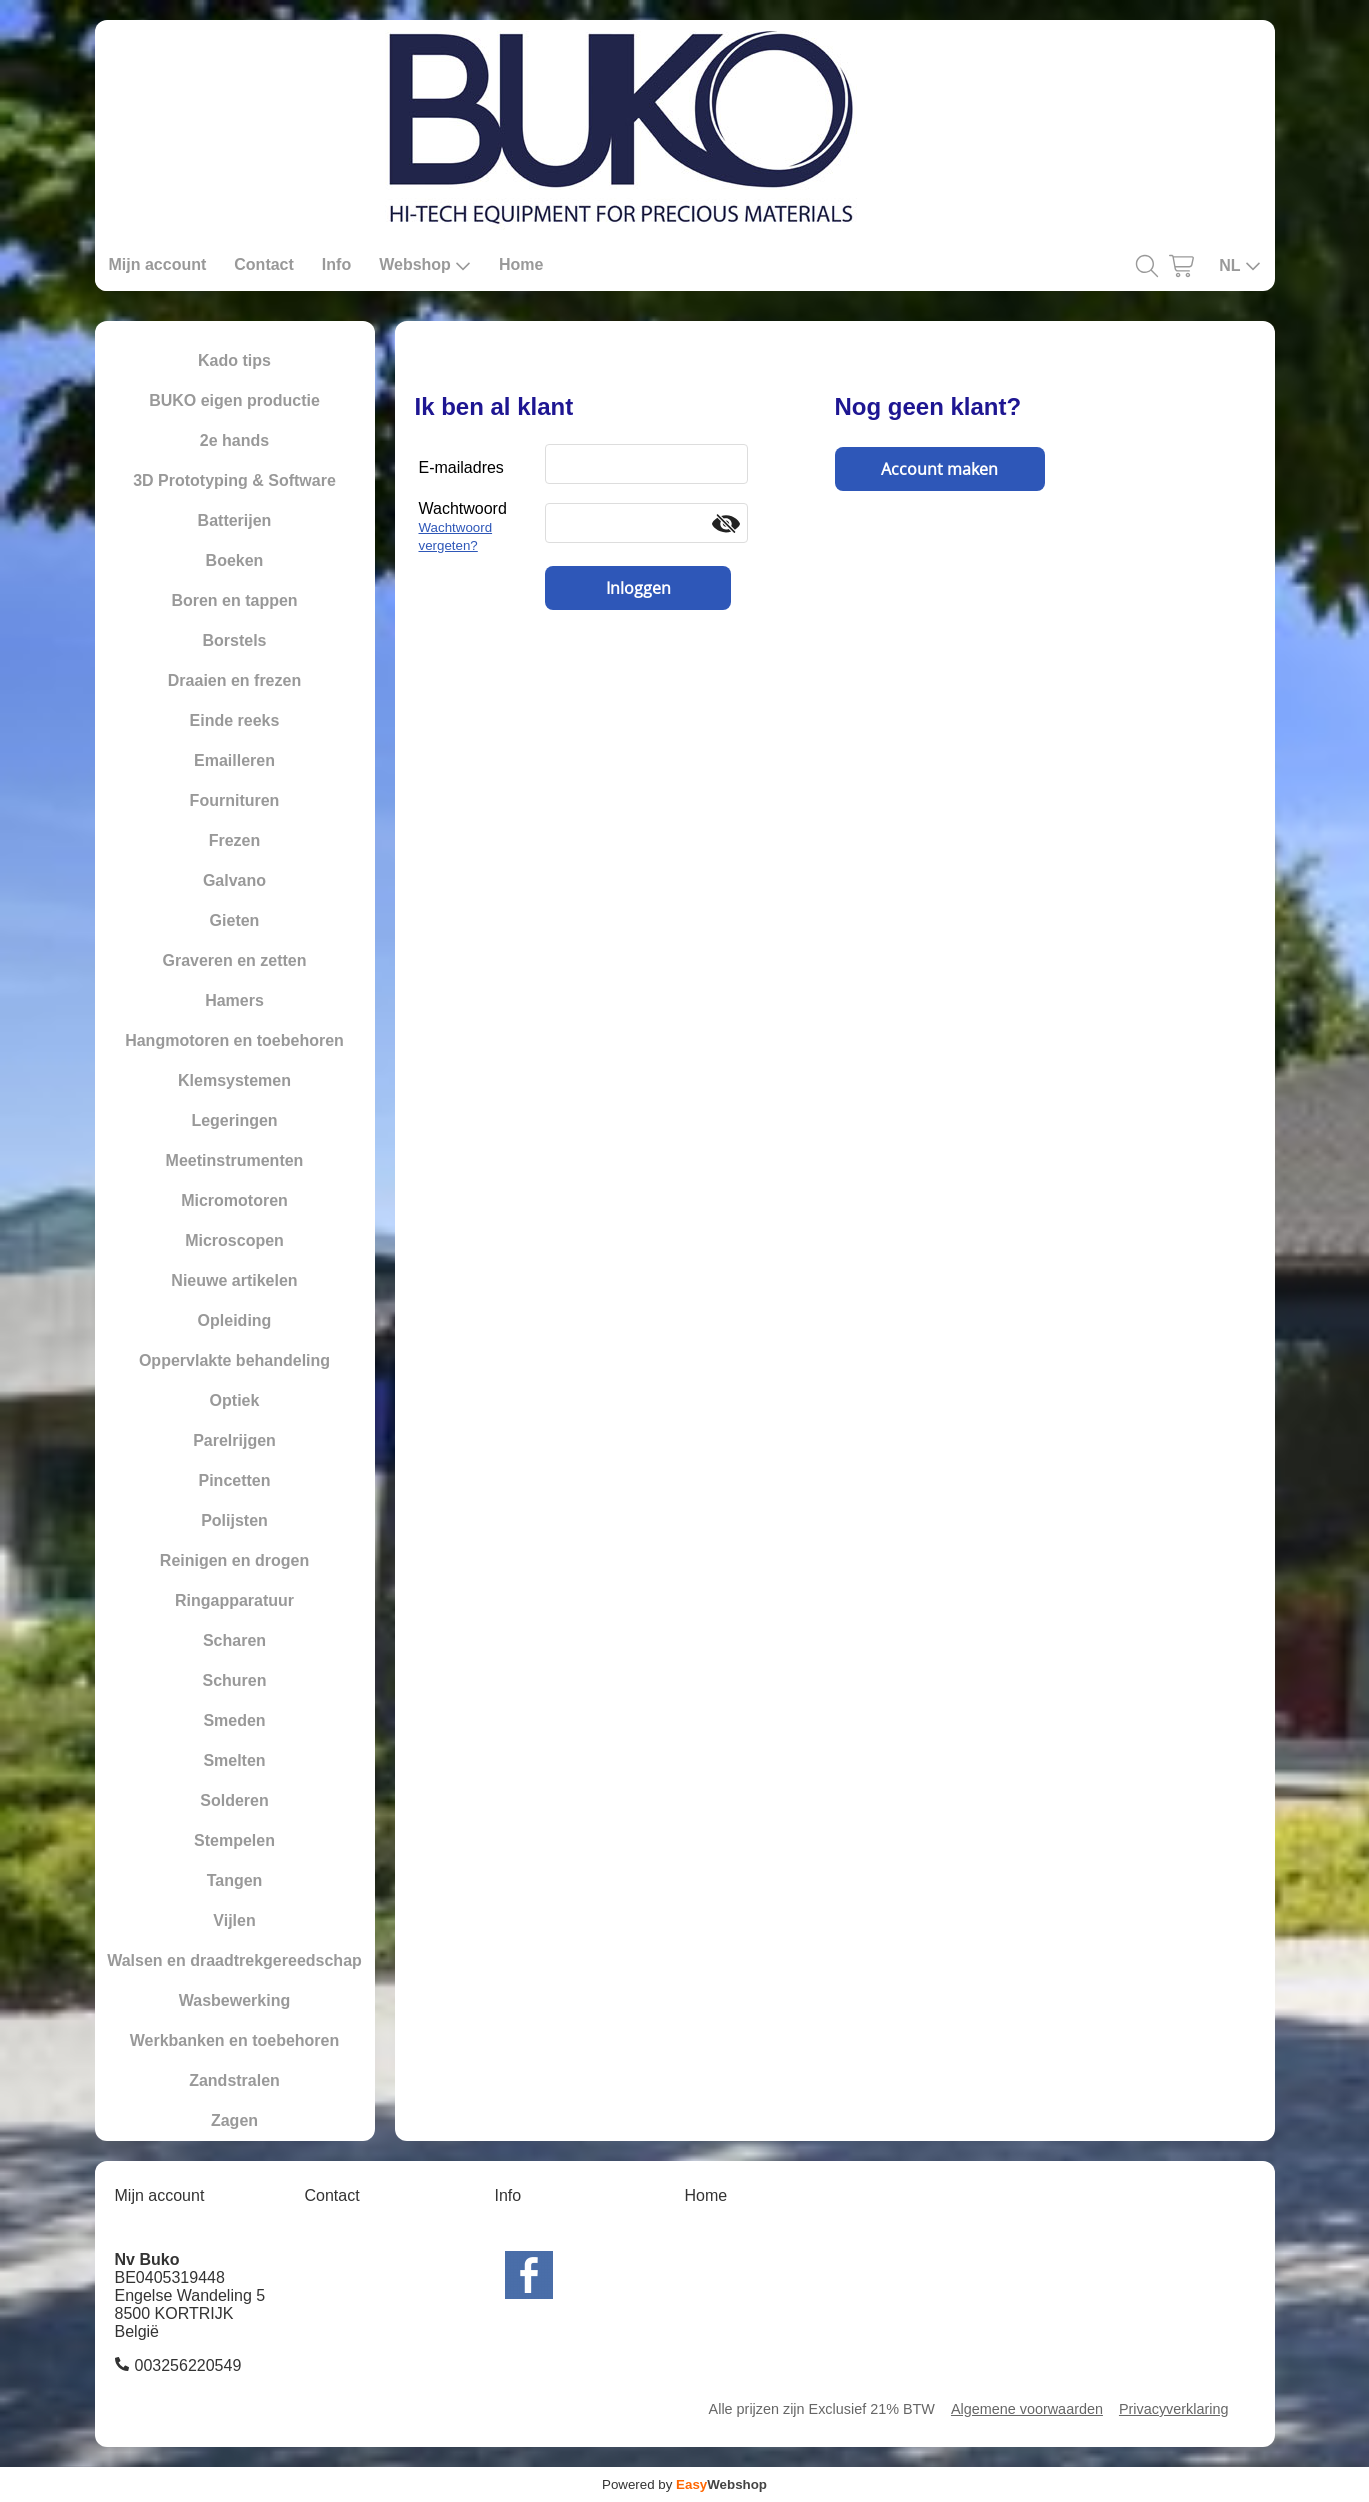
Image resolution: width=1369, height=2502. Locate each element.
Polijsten (234, 1520)
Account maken (939, 469)
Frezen (235, 840)
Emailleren (234, 760)
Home (521, 264)
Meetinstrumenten (235, 1160)
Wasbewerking (234, 2000)
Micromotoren (234, 1200)
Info (336, 264)
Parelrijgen (234, 1440)
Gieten (235, 920)
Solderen (234, 1800)
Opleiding (235, 1320)
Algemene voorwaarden (1027, 2409)
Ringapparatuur (234, 1600)
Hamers (234, 1000)
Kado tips (234, 360)
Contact (264, 264)
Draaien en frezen (234, 680)
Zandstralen (234, 2080)
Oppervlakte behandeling (234, 1360)
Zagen (234, 2120)
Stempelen (234, 1840)
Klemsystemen (234, 1080)
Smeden (234, 1720)
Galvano (234, 880)
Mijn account (158, 264)
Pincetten (234, 1480)
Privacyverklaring (1174, 2409)
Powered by (684, 2484)
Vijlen (234, 1920)
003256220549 (188, 2365)
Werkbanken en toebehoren (235, 2040)
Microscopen (234, 1240)
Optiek (235, 1400)
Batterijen (235, 520)
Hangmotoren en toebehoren (234, 1040)
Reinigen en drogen (234, 1560)
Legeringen (234, 1120)
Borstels (234, 640)
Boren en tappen (234, 600)
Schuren (234, 1680)
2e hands (234, 440)
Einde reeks (235, 720)
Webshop (425, 265)
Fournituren (235, 800)
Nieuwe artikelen (234, 1280)
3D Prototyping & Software (234, 480)
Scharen (234, 1640)
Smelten (234, 1760)
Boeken (235, 560)
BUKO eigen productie (234, 400)
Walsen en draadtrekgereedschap (234, 1960)
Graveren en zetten (234, 960)
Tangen (235, 1880)
